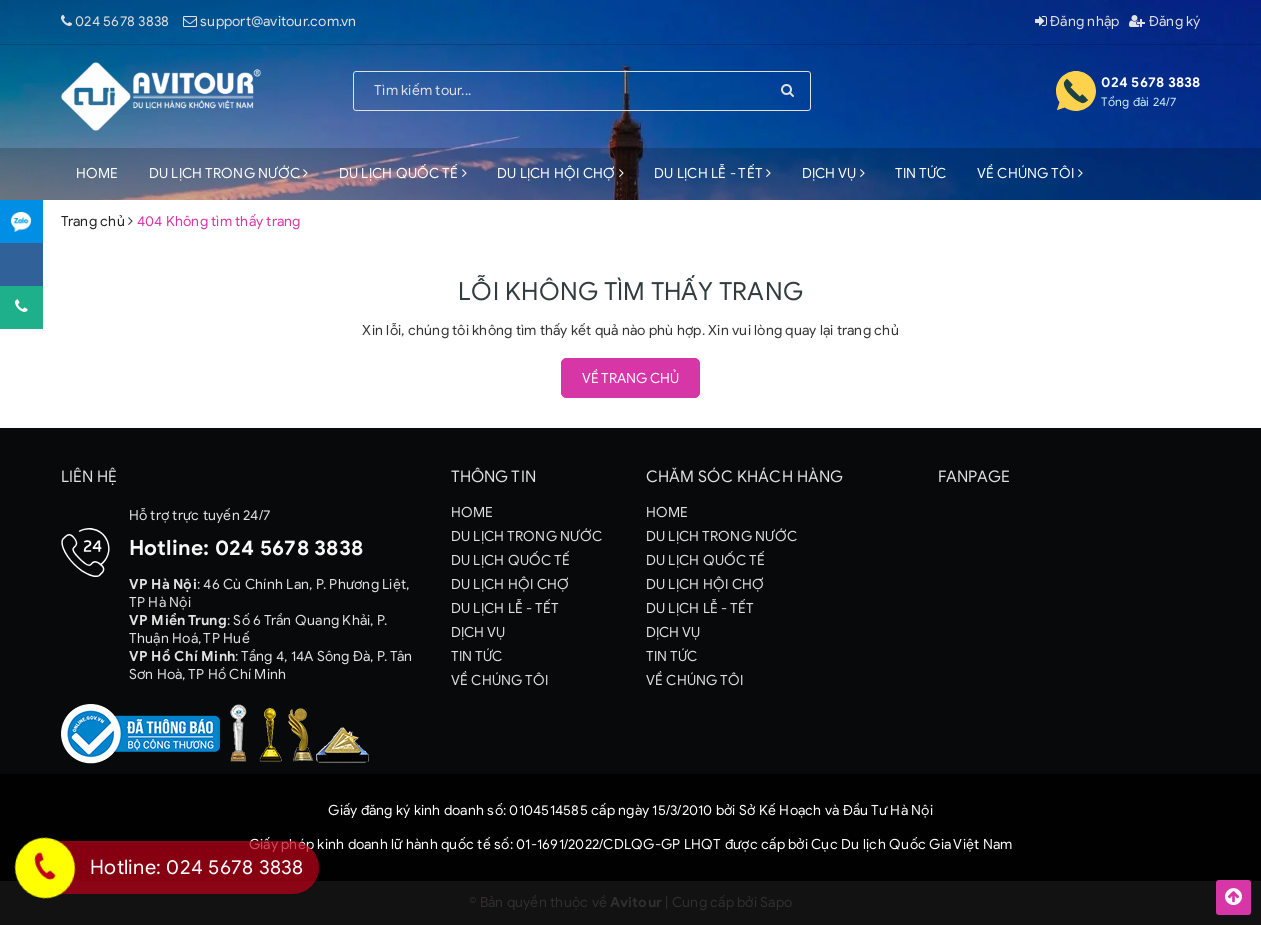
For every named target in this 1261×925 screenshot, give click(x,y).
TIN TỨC (921, 173)
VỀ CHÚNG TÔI (1030, 173)
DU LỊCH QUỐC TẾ (403, 173)
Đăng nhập (1077, 21)
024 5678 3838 (122, 21)
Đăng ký (1164, 21)
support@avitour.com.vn (278, 21)
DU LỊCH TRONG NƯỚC (229, 173)
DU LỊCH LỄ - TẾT (713, 173)
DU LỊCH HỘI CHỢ (560, 173)
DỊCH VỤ (833, 173)
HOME (97, 173)
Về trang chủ (630, 378)
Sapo (776, 902)
